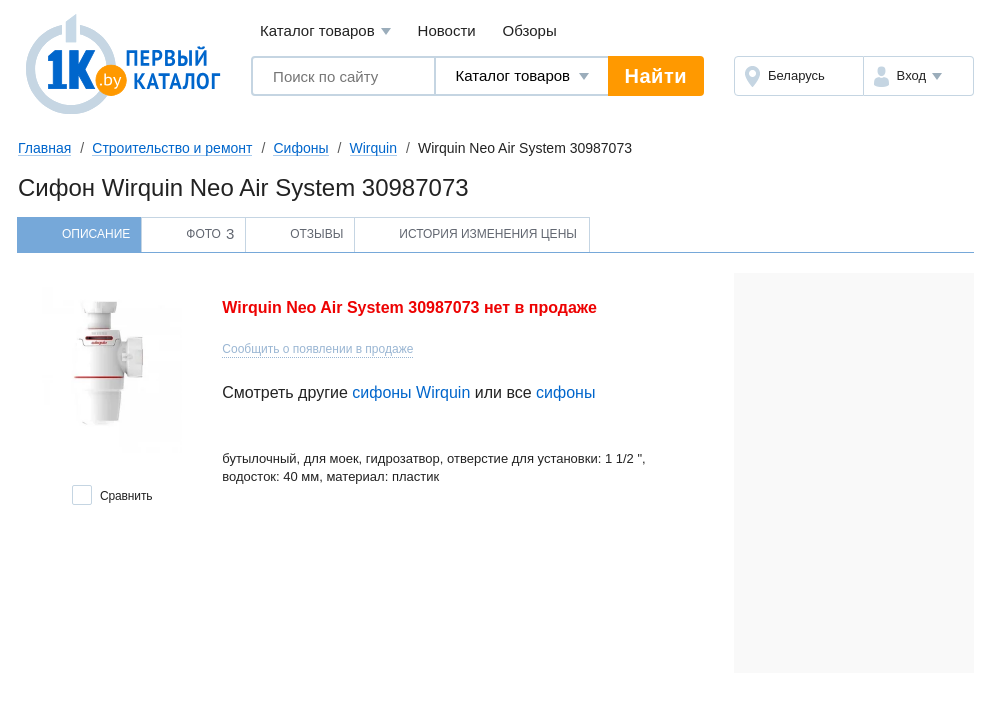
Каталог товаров (325, 31)
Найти (656, 76)
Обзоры (530, 30)
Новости (447, 30)
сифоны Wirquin (411, 392)
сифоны (565, 392)
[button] (918, 76)
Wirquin (373, 148)
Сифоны (300, 148)
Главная (44, 148)
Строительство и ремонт (172, 148)
